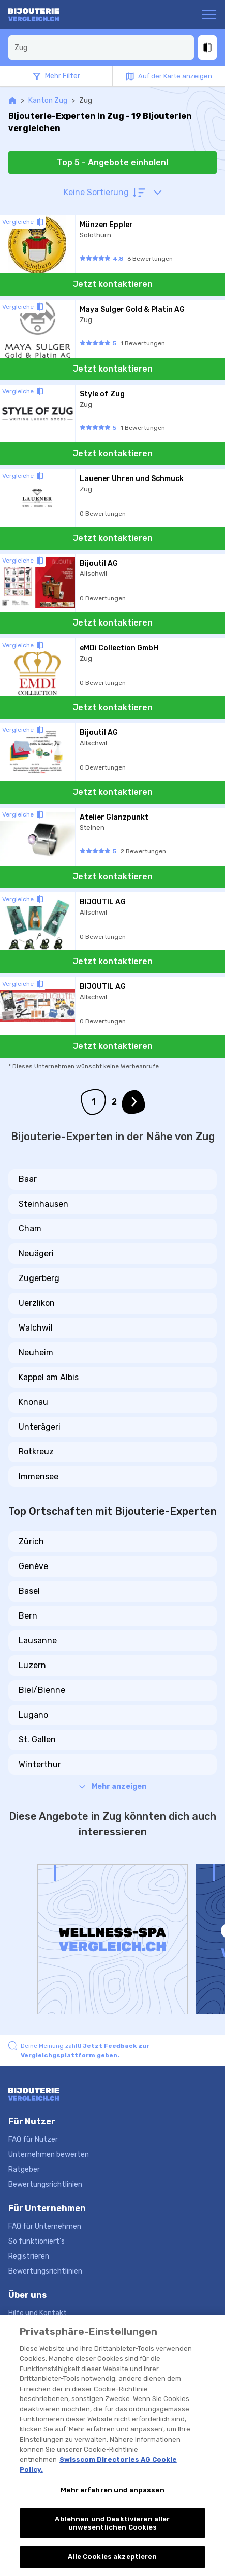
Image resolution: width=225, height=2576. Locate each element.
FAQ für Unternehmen (44, 2226)
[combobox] (101, 47)
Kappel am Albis (49, 1377)
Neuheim (36, 1352)
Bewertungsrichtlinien (45, 2184)
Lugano (33, 1715)
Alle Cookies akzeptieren (112, 2557)
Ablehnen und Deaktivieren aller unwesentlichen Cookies (112, 2523)
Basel (29, 1591)
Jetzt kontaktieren (113, 284)
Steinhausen (43, 1204)
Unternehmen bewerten (48, 2154)
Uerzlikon (37, 1303)
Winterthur (40, 1764)
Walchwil (36, 1328)
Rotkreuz (36, 1452)
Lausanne (38, 1640)
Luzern (32, 1665)
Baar (28, 1179)
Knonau (33, 1402)
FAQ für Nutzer (33, 2139)
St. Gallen (37, 1740)
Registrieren (28, 2256)
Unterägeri (40, 1427)
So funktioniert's (36, 2241)
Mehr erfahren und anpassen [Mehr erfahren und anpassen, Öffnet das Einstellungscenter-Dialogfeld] (112, 2490)
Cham (30, 1229)
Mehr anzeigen (112, 1786)
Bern (28, 1616)
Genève (33, 1566)
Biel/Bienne (42, 1690)
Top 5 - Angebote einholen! (112, 162)
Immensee (38, 1476)
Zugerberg (39, 1278)
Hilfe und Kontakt (37, 2313)
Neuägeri (36, 1253)
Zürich (31, 1541)
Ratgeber (24, 2169)
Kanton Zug (47, 100)
